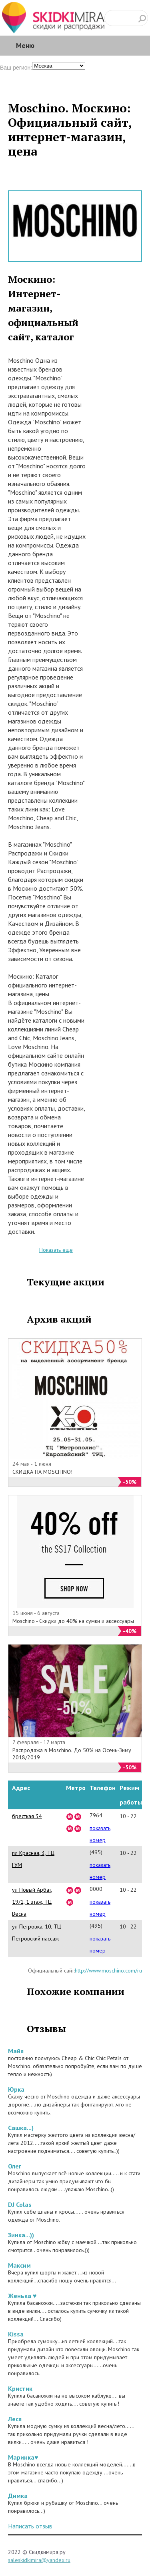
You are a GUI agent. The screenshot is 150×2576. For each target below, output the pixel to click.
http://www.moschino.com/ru (108, 1970)
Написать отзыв (30, 2526)
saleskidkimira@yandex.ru (39, 2560)
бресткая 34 (27, 1816)
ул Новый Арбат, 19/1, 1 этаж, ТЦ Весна (32, 1901)
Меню (25, 45)
